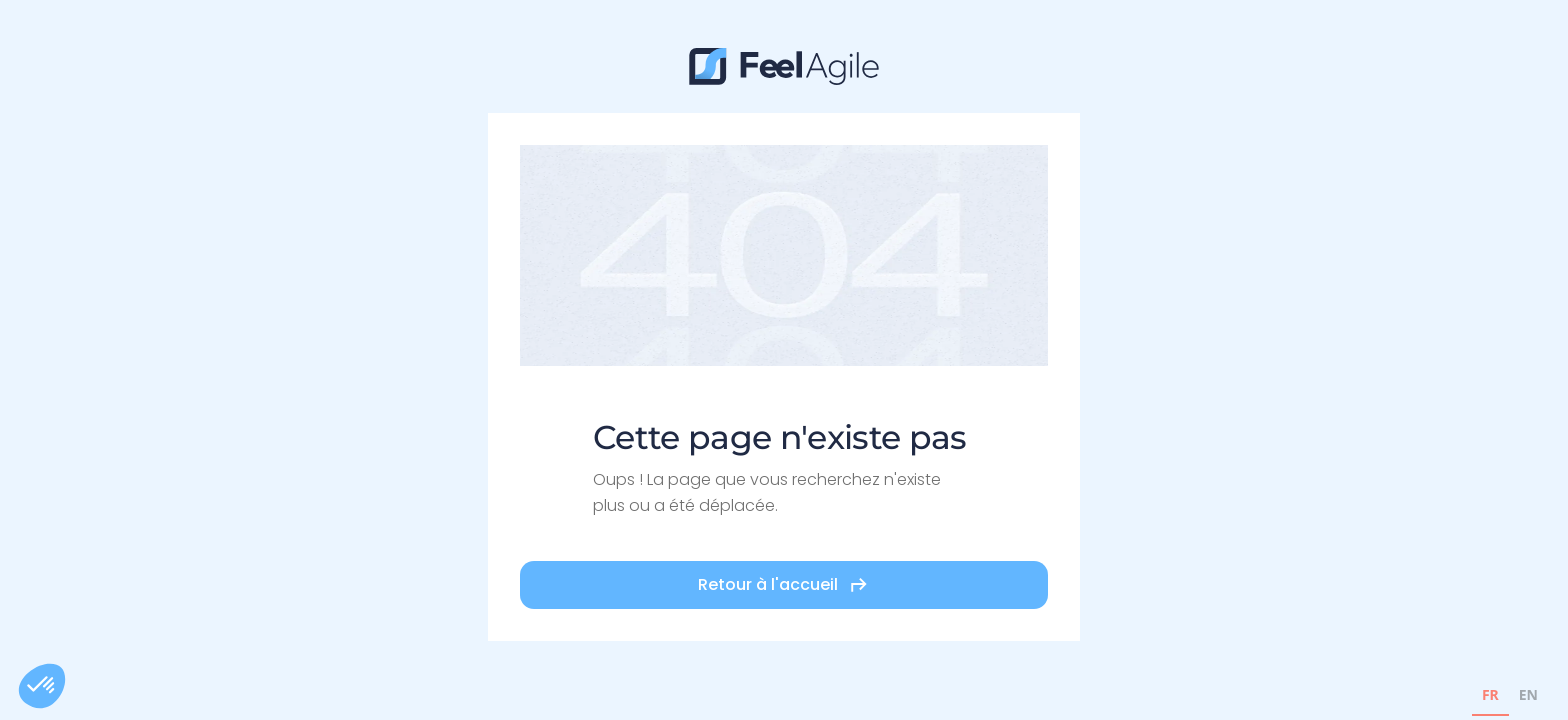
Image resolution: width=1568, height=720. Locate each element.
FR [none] (1490, 694)
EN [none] (1528, 694)
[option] (1528, 697)
